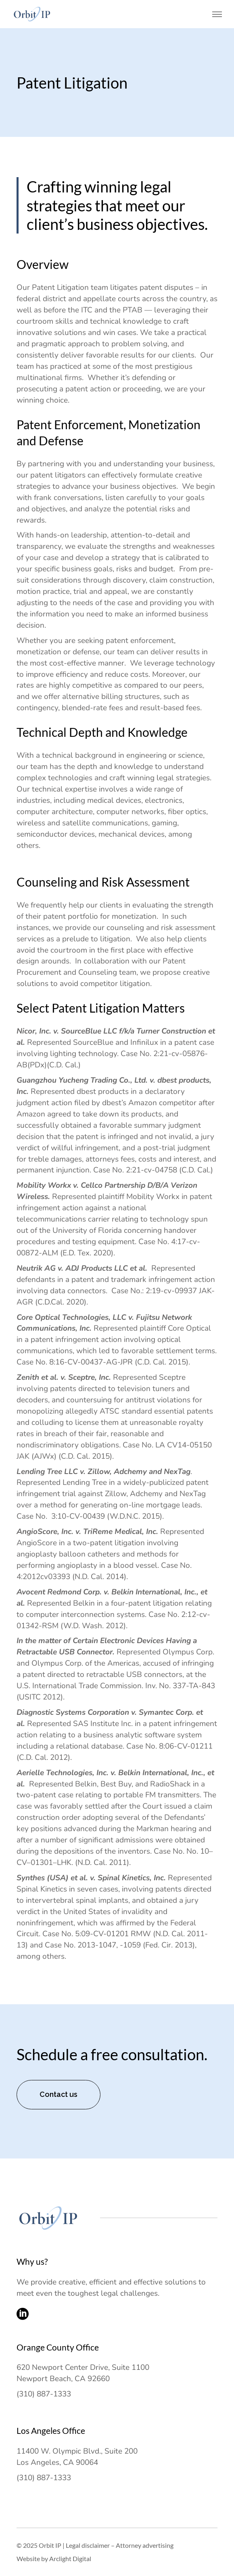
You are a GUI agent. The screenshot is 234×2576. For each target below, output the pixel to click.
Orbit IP (50, 2545)
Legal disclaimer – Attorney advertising (119, 2545)
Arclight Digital (70, 2558)
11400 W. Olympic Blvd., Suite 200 (77, 2451)
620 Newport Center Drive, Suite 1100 (83, 2367)
